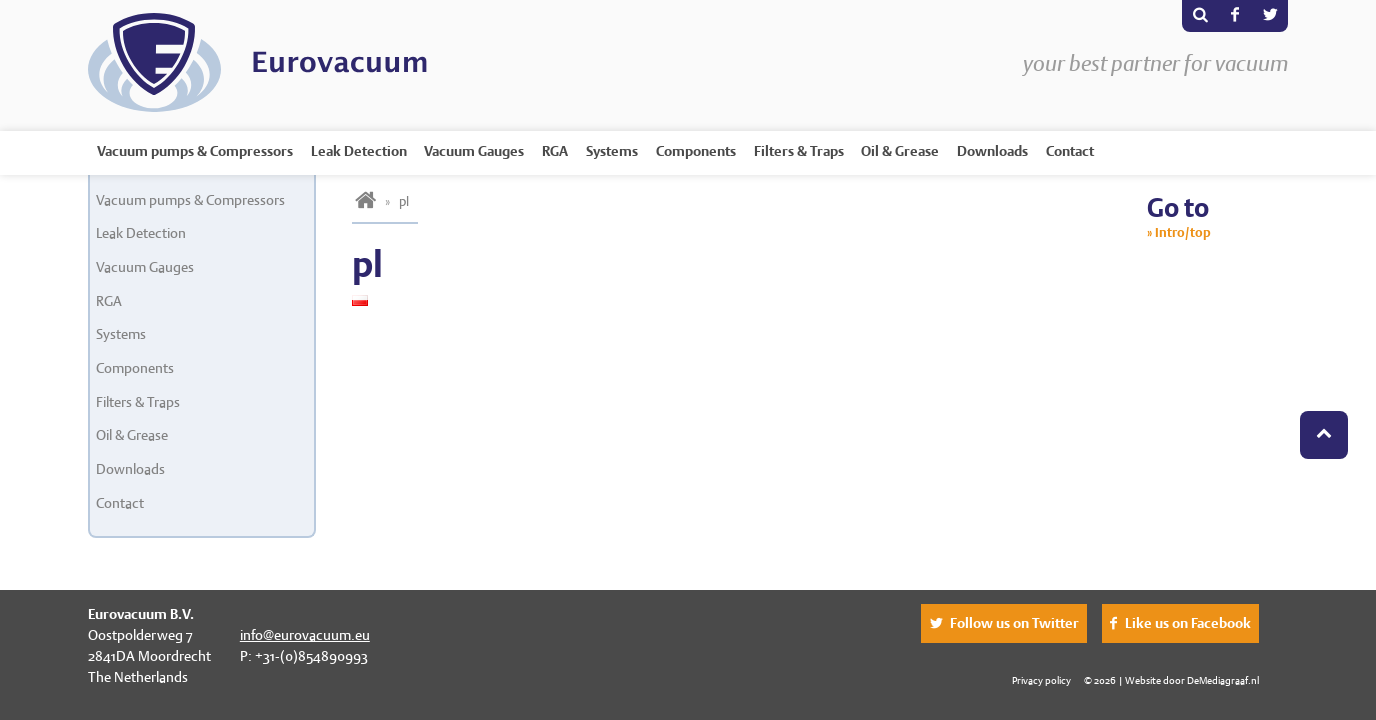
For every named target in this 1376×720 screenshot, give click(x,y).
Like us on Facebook (1188, 623)
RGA (555, 151)
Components (696, 151)
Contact (1070, 151)
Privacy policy (1041, 680)
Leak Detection (359, 151)
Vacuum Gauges (474, 151)
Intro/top (1183, 232)
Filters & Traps (799, 151)
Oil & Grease (900, 151)
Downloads (992, 151)
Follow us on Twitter (1014, 623)
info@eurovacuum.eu (305, 635)
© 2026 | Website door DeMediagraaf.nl (1171, 680)
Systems (612, 151)
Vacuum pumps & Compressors (195, 151)
